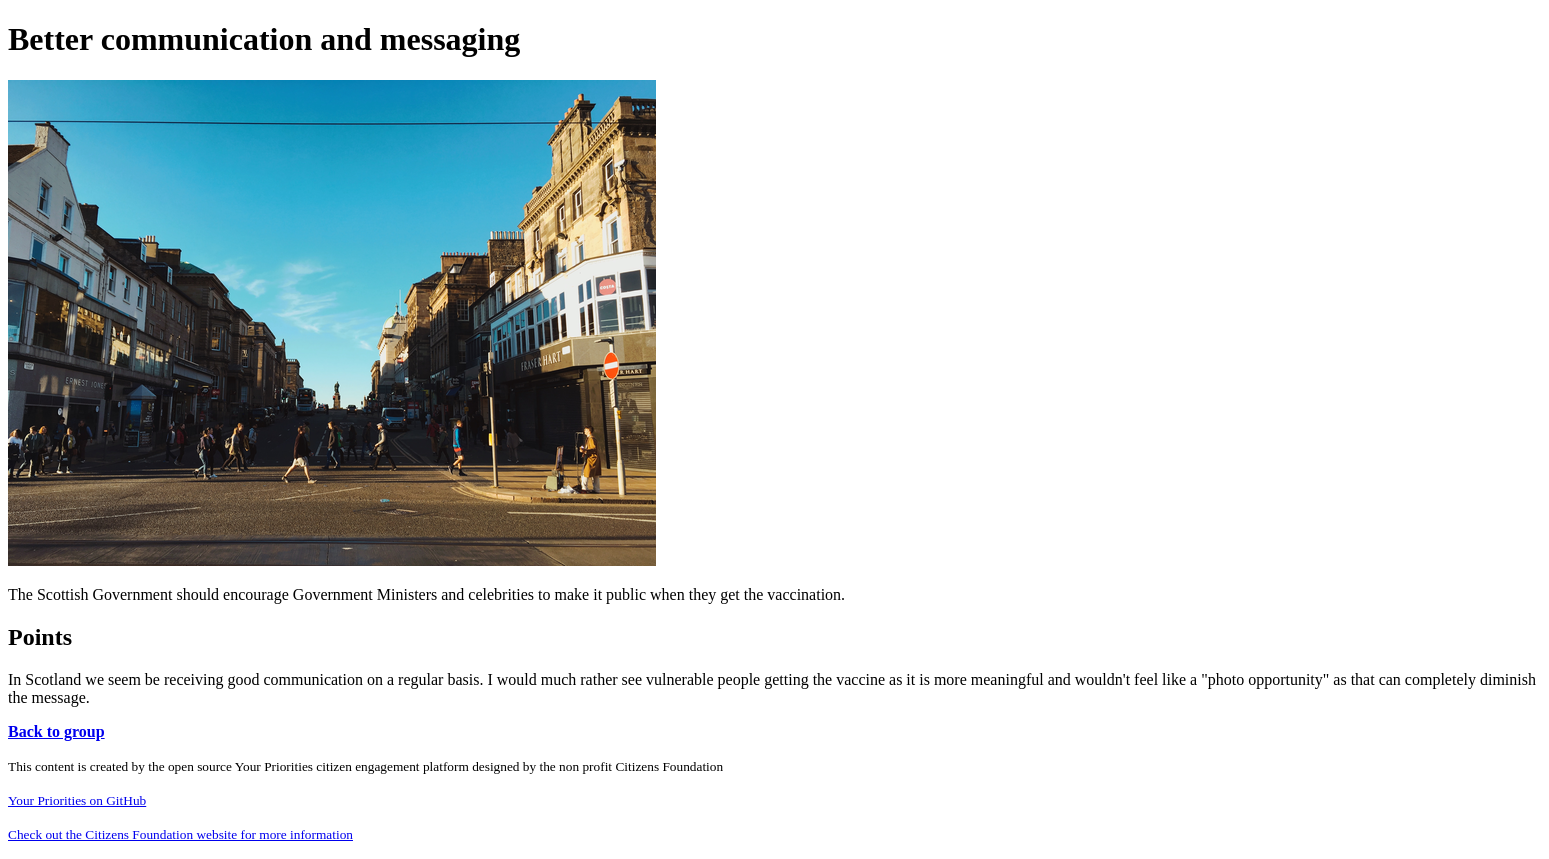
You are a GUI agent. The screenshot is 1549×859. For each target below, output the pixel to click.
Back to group (56, 731)
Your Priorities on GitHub (77, 800)
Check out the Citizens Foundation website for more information (180, 834)
